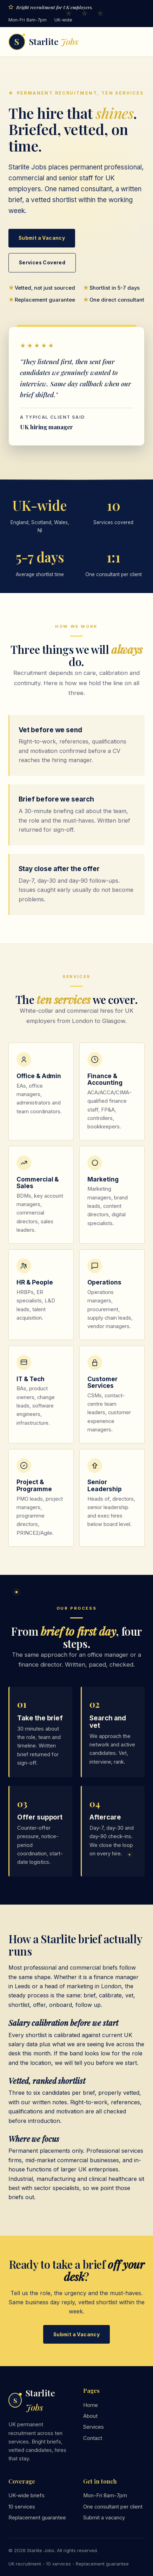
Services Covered (42, 262)
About (90, 2416)
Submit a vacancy (104, 2517)
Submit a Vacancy (42, 238)
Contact (92, 2438)
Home (90, 2405)
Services (93, 2427)
